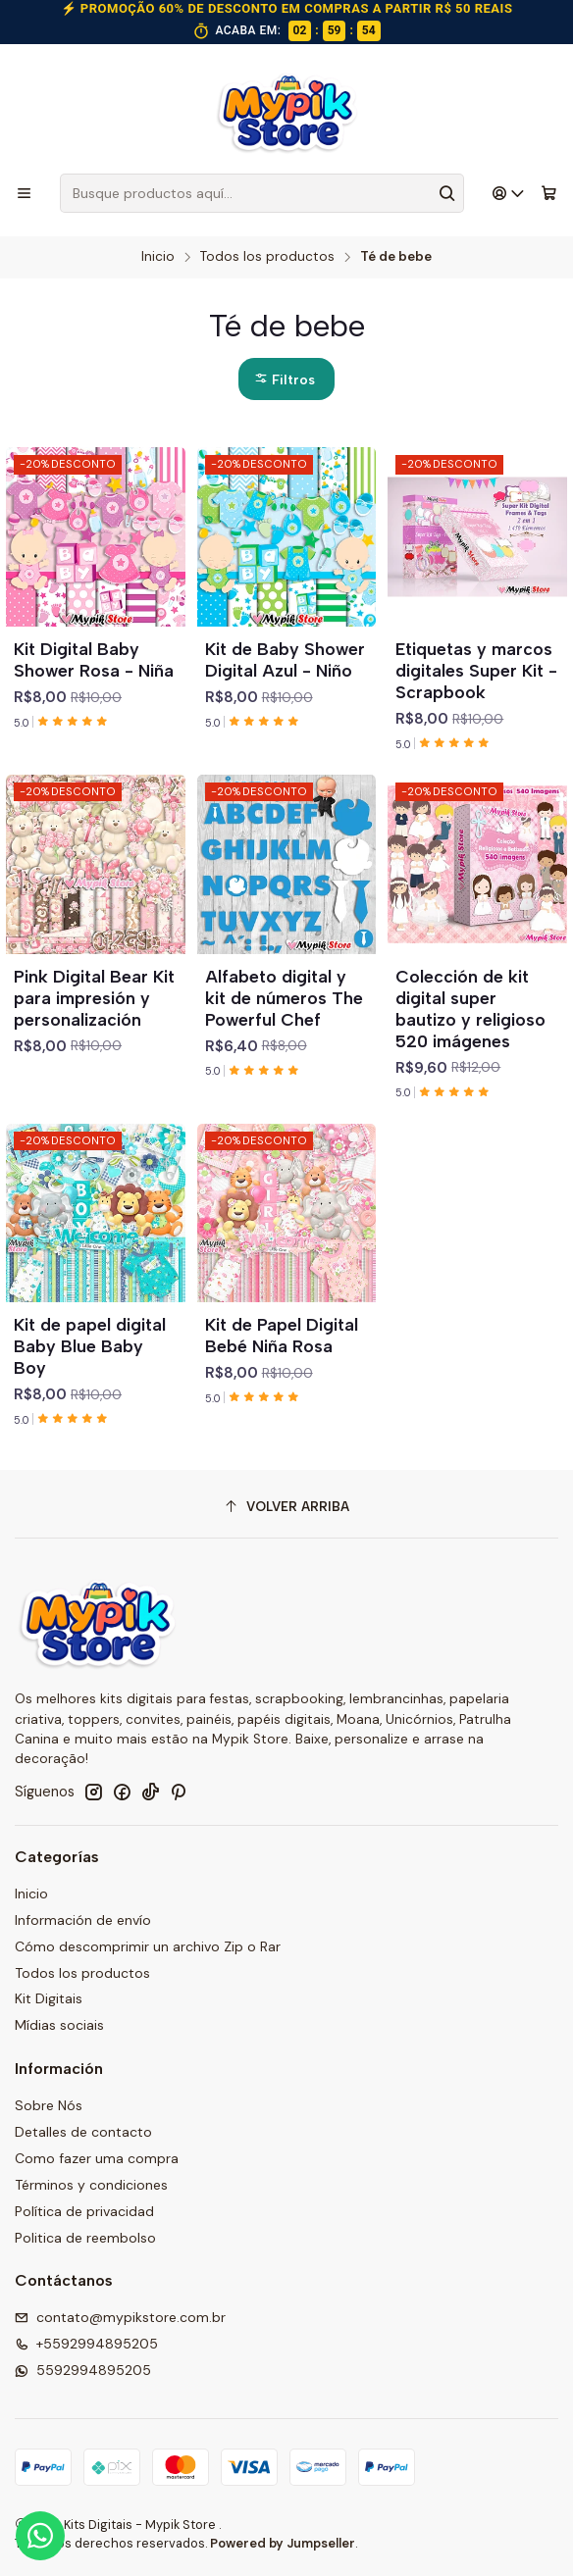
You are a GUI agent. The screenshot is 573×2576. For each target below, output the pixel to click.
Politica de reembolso (85, 2238)
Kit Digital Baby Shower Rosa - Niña (94, 659)
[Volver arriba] (286, 1506)
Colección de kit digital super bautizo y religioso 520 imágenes (470, 1008)
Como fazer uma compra (97, 2158)
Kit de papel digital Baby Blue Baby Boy (90, 1346)
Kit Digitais (48, 1998)
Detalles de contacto (83, 2132)
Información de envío (83, 1920)
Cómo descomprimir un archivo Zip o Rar (148, 1946)
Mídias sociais (59, 2025)
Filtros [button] (284, 380)
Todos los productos (267, 257)
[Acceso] (509, 193)
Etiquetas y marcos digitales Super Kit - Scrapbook (476, 670)
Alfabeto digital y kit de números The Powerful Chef (284, 998)
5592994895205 (83, 2370)
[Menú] (24, 193)
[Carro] (549, 193)
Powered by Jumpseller (282, 2543)
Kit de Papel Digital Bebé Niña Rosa (281, 1335)
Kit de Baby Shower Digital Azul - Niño (285, 659)
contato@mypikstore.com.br (120, 2317)
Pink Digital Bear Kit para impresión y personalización (94, 998)
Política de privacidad (84, 2211)
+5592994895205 (86, 2343)
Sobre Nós (48, 2105)
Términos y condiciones (91, 2185)
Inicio (158, 257)
